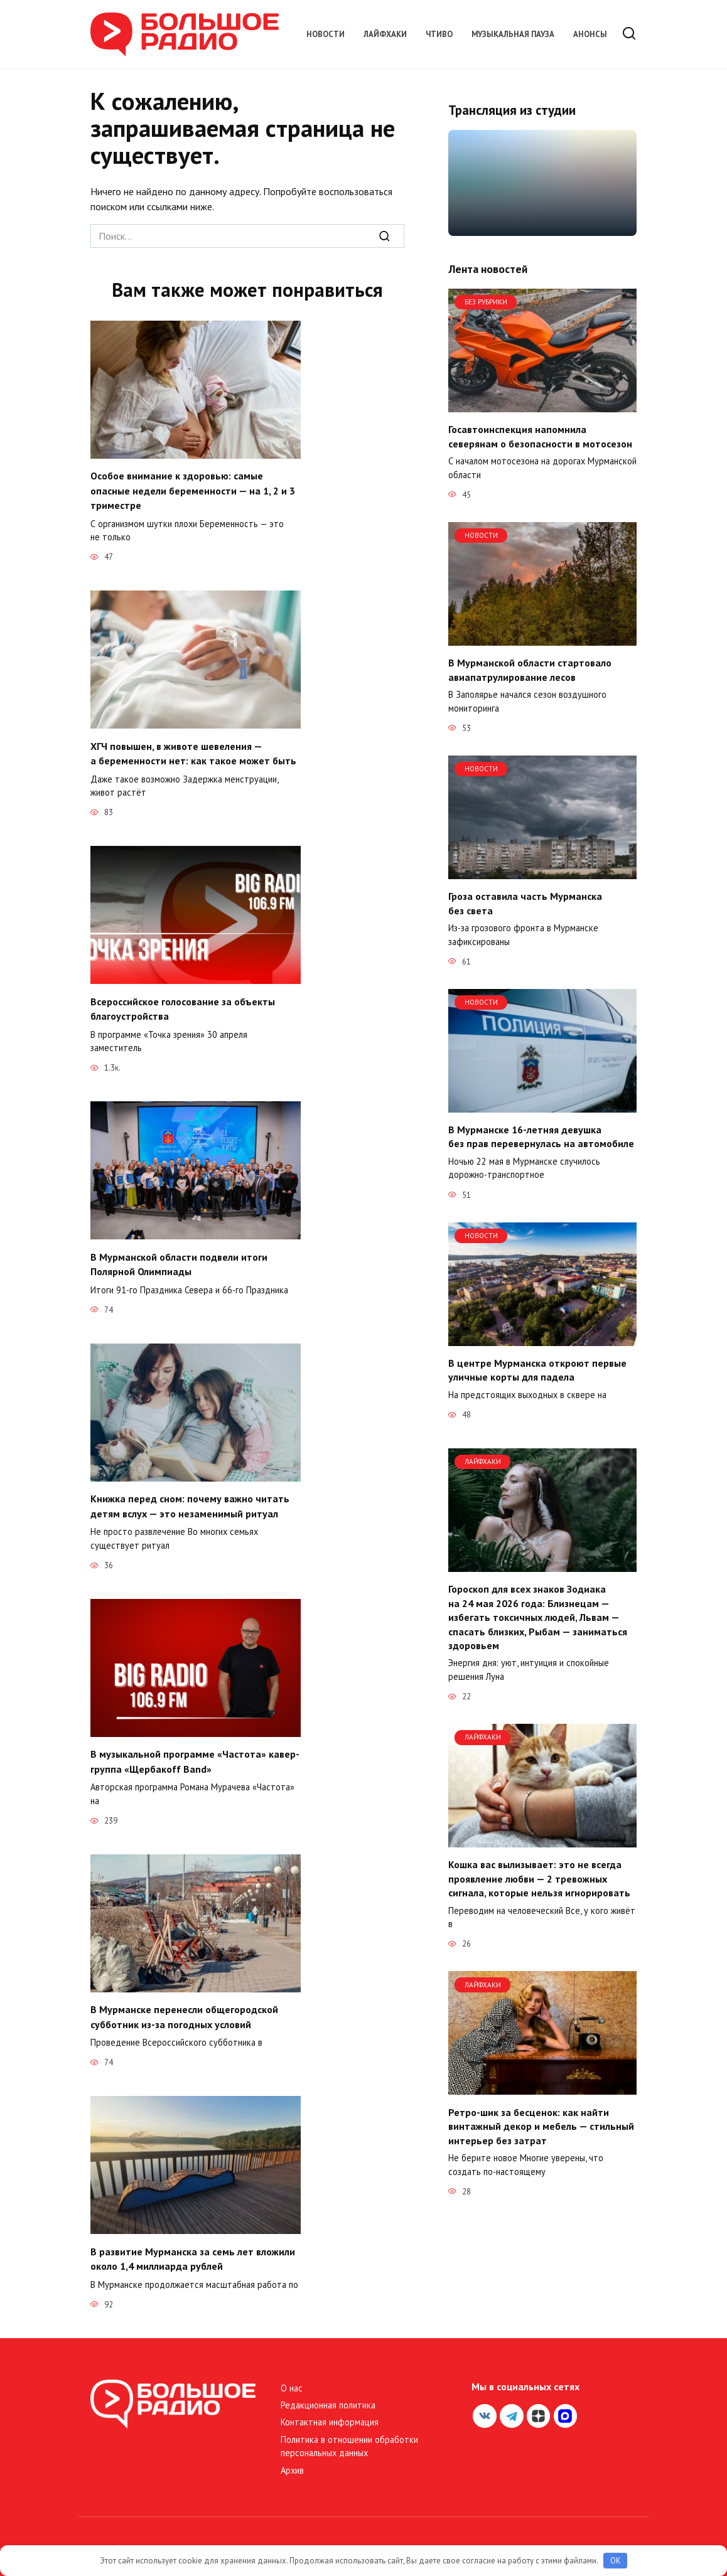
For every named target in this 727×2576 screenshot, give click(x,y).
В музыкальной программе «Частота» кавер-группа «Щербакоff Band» (194, 1753)
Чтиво (439, 34)
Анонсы (590, 34)
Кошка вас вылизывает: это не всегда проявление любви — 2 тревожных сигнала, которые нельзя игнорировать (539, 1878)
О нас (292, 2377)
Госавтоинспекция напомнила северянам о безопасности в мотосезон (540, 436)
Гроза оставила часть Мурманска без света (525, 903)
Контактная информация (330, 2411)
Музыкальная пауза (512, 34)
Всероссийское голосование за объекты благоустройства (182, 1004)
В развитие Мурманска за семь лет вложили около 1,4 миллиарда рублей (192, 2248)
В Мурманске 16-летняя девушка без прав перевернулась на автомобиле (541, 1136)
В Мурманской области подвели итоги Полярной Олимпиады (178, 1259)
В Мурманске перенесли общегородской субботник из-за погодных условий (184, 2007)
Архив (292, 2459)
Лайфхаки (385, 34)
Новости (325, 34)
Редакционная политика (328, 2394)
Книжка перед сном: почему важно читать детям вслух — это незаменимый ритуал (189, 1499)
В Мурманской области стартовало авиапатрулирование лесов (529, 669)
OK (615, 2560)
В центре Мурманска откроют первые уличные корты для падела (537, 1370)
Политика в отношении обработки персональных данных (349, 2435)
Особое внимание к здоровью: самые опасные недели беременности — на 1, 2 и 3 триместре (192, 489)
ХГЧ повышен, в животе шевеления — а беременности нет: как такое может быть (193, 750)
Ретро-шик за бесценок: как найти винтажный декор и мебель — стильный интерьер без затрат (541, 2125)
